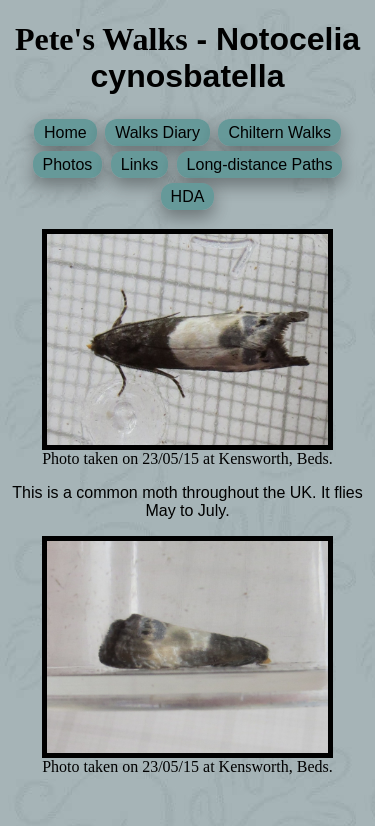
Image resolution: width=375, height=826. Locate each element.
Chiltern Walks (279, 132)
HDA (188, 196)
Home (65, 132)
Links (139, 164)
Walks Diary (157, 132)
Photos (68, 164)
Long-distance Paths (260, 164)
